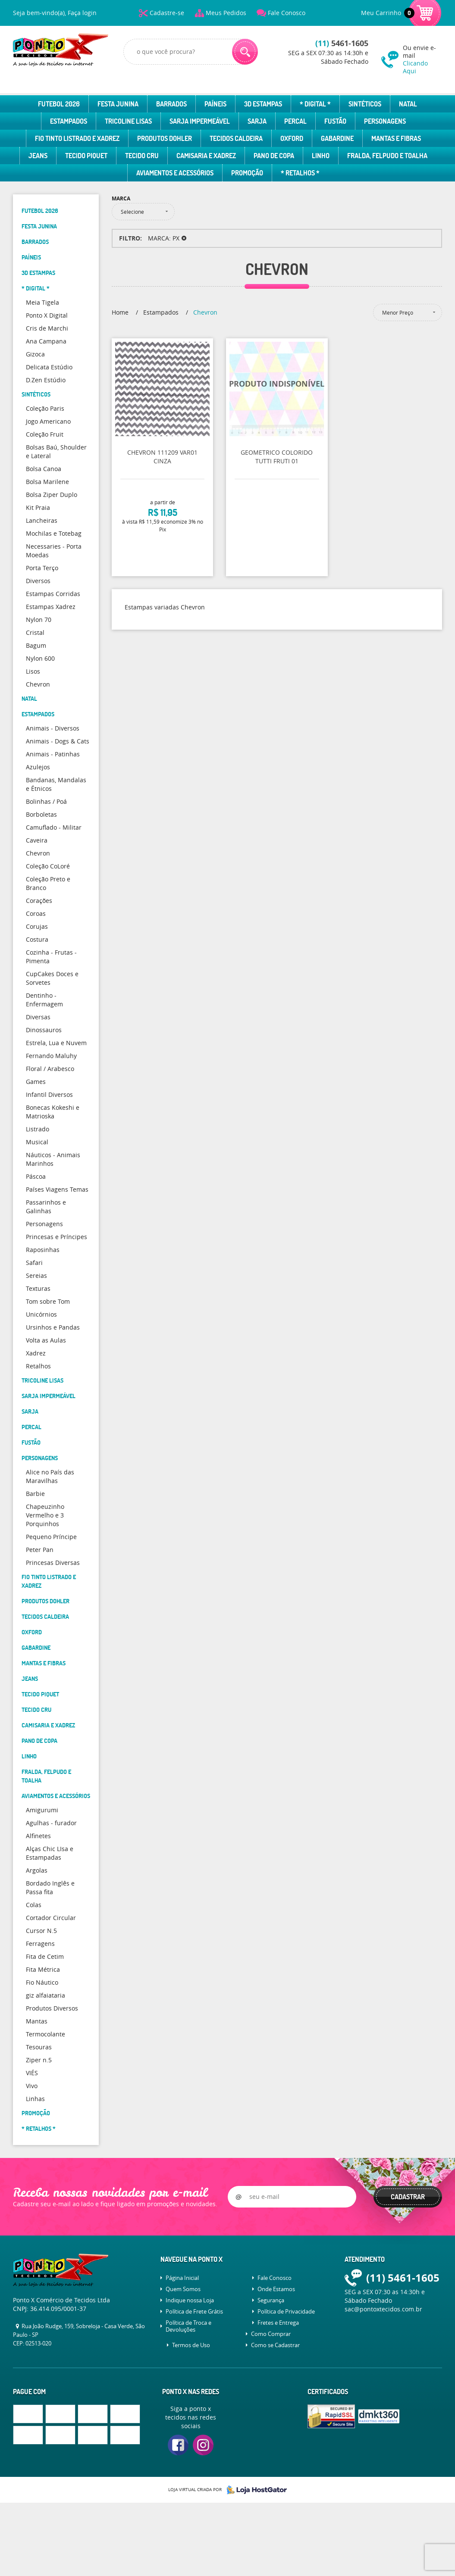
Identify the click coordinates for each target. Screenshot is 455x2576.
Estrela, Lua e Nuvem (56, 1043)
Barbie (35, 1493)
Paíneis (215, 104)
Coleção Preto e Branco (48, 883)
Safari (34, 1262)
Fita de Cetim (45, 1956)
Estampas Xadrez (50, 607)
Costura (37, 939)
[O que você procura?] (245, 52)
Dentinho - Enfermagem (44, 999)
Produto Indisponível (276, 389)
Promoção (247, 173)
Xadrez (36, 1353)
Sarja (257, 121)
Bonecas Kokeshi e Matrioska (52, 1111)
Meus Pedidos (226, 13)
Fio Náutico (42, 1982)
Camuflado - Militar (54, 827)
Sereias (36, 1275)
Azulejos (38, 767)
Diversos (38, 581)
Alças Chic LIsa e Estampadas (49, 1853)
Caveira (36, 840)
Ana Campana (46, 341)
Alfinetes (38, 1836)
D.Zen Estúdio (46, 380)
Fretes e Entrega (278, 2322)
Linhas (35, 2099)
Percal (295, 121)
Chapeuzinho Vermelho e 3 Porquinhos (45, 1515)
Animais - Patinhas (53, 754)
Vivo (32, 2086)
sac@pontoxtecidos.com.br (383, 2309)
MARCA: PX (163, 238)
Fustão (335, 121)
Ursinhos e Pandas (53, 1327)
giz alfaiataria (45, 1995)
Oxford (291, 138)
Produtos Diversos (52, 2008)
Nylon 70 (38, 619)
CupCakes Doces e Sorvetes (52, 978)
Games (36, 1081)
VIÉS (32, 2073)
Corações (39, 900)
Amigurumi (42, 1810)
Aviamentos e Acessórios (174, 173)
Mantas (36, 2021)
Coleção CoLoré (48, 866)
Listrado (37, 1129)
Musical (37, 1142)
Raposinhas (43, 1250)
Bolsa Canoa (43, 469)
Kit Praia (38, 507)
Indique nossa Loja (190, 2300)
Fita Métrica (43, 1969)
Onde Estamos (276, 2289)
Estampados (68, 121)
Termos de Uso (191, 2345)
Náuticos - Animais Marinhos (53, 1159)
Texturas (38, 1288)
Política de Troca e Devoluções (188, 2326)
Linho (320, 155)
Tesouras (39, 2047)
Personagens (385, 121)
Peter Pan (39, 1550)
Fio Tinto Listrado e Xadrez (77, 138)
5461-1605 (341, 43)
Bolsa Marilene (47, 482)
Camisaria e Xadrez (206, 155)
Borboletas (41, 814)
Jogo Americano (48, 421)
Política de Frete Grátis (194, 2311)
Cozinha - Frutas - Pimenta (51, 956)
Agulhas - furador (51, 1823)
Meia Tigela (42, 302)
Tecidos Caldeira (236, 138)
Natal (408, 104)
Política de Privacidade (286, 2311)
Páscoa (36, 1176)
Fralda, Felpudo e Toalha (387, 155)
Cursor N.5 (41, 1931)
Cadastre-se (167, 13)
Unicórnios (41, 1314)
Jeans (37, 155)
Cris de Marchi (47, 328)
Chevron (38, 684)
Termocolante (45, 2034)
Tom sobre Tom (48, 1301)
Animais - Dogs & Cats (57, 741)
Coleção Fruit (44, 434)
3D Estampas (263, 104)
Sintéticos (364, 104)
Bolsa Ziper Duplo (51, 494)
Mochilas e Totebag (54, 533)
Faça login (82, 13)
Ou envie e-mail (422, 59)
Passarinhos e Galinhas (46, 1206)
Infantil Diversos (49, 1094)
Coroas (36, 913)
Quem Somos (183, 2289)
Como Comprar (271, 2334)
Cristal (35, 632)
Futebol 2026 (59, 104)
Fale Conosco (286, 13)
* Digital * (315, 104)
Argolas (36, 1870)
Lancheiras (41, 520)
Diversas (38, 1017)
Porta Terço (42, 568)
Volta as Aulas (46, 1340)
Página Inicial (182, 2278)
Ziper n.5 (39, 2060)
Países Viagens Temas (57, 1189)
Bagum (36, 645)
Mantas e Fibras (396, 138)
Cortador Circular (51, 1918)
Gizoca (35, 354)
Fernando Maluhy (51, 1056)
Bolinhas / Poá (46, 801)
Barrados (171, 104)
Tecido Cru (142, 155)
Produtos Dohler (164, 138)
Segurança (270, 2300)
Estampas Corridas (53, 594)
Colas (33, 1905)
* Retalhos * (300, 173)
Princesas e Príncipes (56, 1237)
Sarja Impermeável (199, 121)
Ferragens (40, 1943)
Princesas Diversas (53, 1562)
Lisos (33, 671)
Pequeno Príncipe (51, 1537)
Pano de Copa (274, 155)
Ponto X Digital (47, 315)
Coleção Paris (45, 408)
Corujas (37, 926)
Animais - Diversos (52, 728)
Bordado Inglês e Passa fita (50, 1887)
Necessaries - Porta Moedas (54, 550)
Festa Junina (117, 104)
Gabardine (337, 138)
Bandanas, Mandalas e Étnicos (56, 784)
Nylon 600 (40, 658)
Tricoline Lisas (128, 121)
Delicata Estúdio (49, 367)
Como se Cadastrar (275, 2345)
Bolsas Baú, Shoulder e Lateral (56, 451)
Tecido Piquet (86, 155)
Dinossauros (44, 1030)
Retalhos (38, 1366)
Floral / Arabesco (50, 1069)
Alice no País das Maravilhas (50, 1476)
